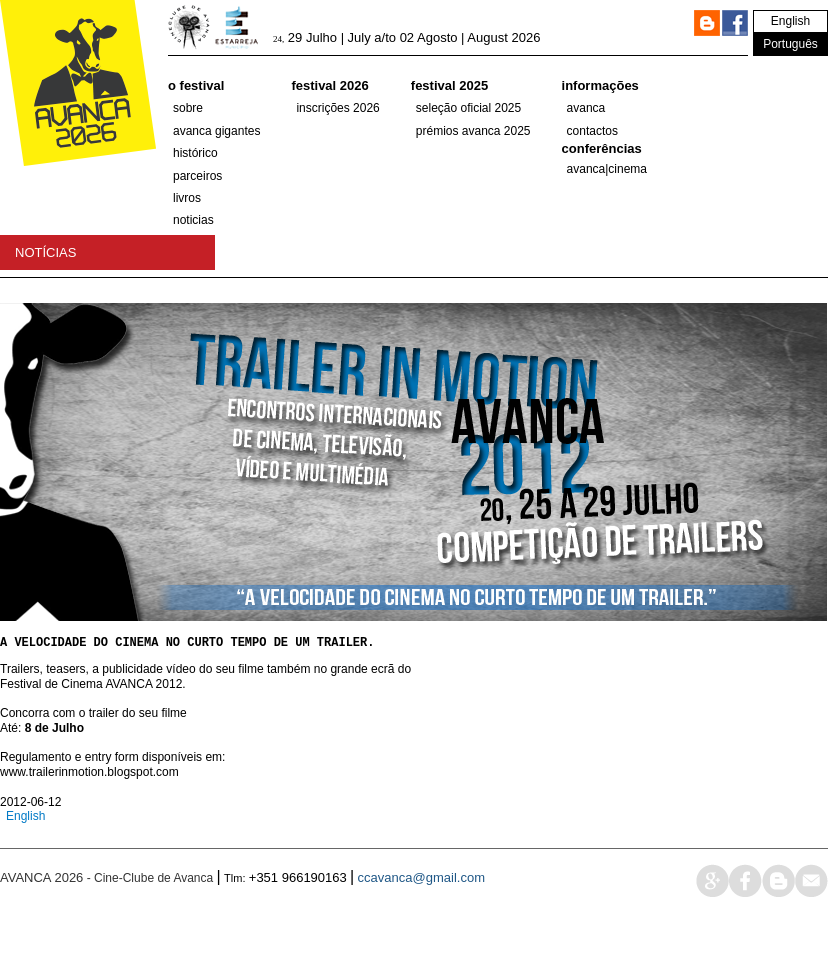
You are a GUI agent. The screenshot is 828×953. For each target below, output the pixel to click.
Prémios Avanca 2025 (473, 131)
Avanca (586, 108)
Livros (187, 198)
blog (778, 901)
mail (811, 901)
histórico (195, 153)
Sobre (188, 108)
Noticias (193, 220)
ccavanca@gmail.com (421, 898)
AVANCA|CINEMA (607, 169)
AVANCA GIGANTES (216, 131)
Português (790, 44)
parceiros (197, 176)
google (712, 901)
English (790, 21)
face (745, 901)
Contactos (592, 131)
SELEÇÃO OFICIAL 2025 (468, 108)
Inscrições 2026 (337, 108)
